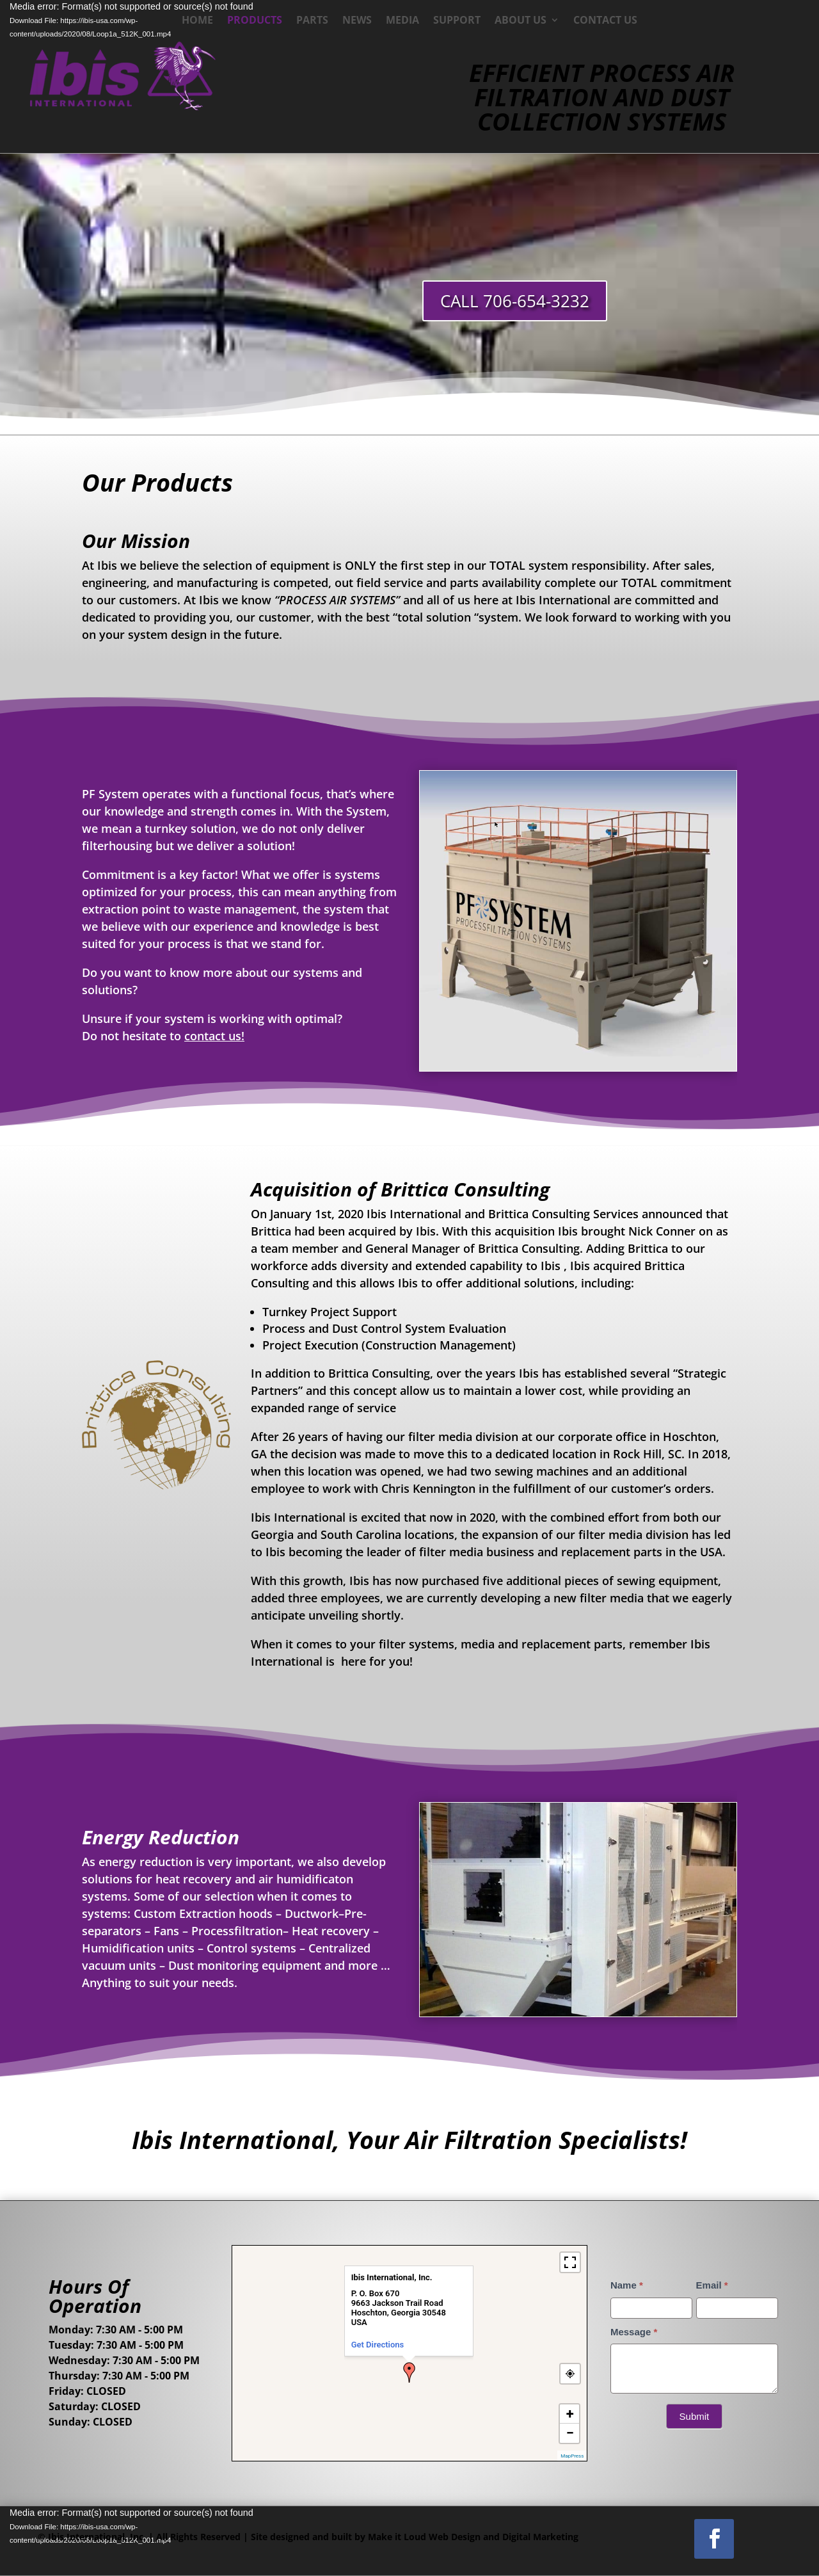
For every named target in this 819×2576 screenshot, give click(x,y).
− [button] (570, 2433)
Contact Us (605, 21)
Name (626, 2285)
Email (712, 2285)
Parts (312, 21)
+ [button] (570, 2414)
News (357, 21)
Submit (695, 2416)
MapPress (572, 2456)
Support (457, 21)
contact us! (214, 1035)
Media (402, 21)
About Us (520, 21)
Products (254, 21)
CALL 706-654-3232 (514, 300)
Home (197, 21)
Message (633, 2331)
